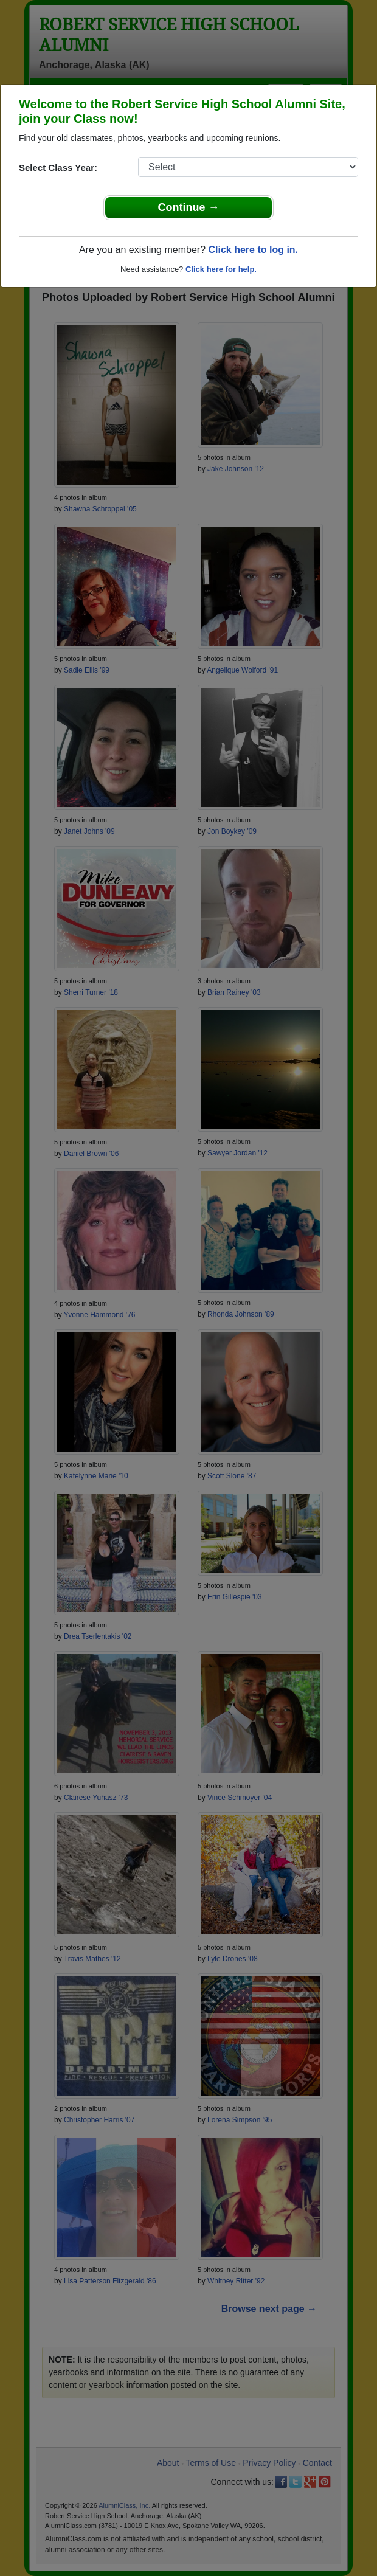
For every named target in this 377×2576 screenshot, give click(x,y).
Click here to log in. (253, 249)
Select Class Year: (58, 167)
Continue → (189, 207)
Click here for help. (221, 269)
